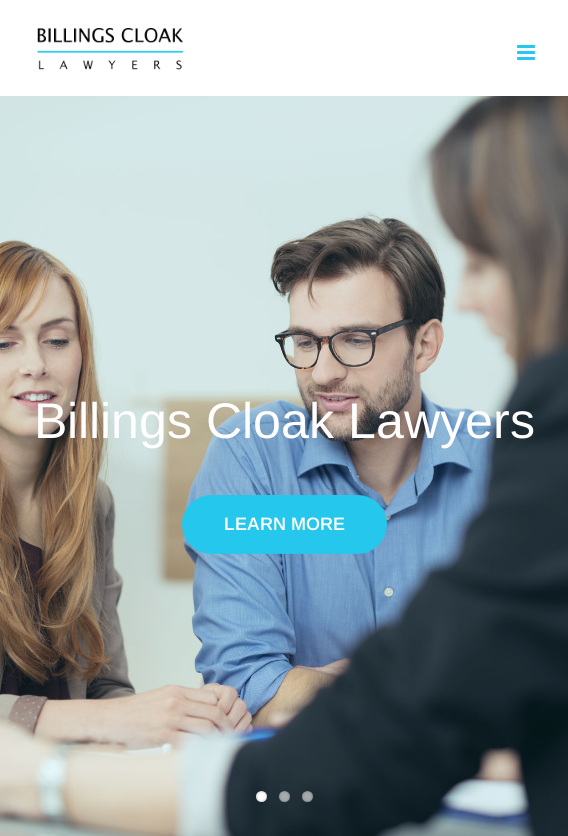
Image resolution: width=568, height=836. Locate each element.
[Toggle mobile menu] (527, 52)
